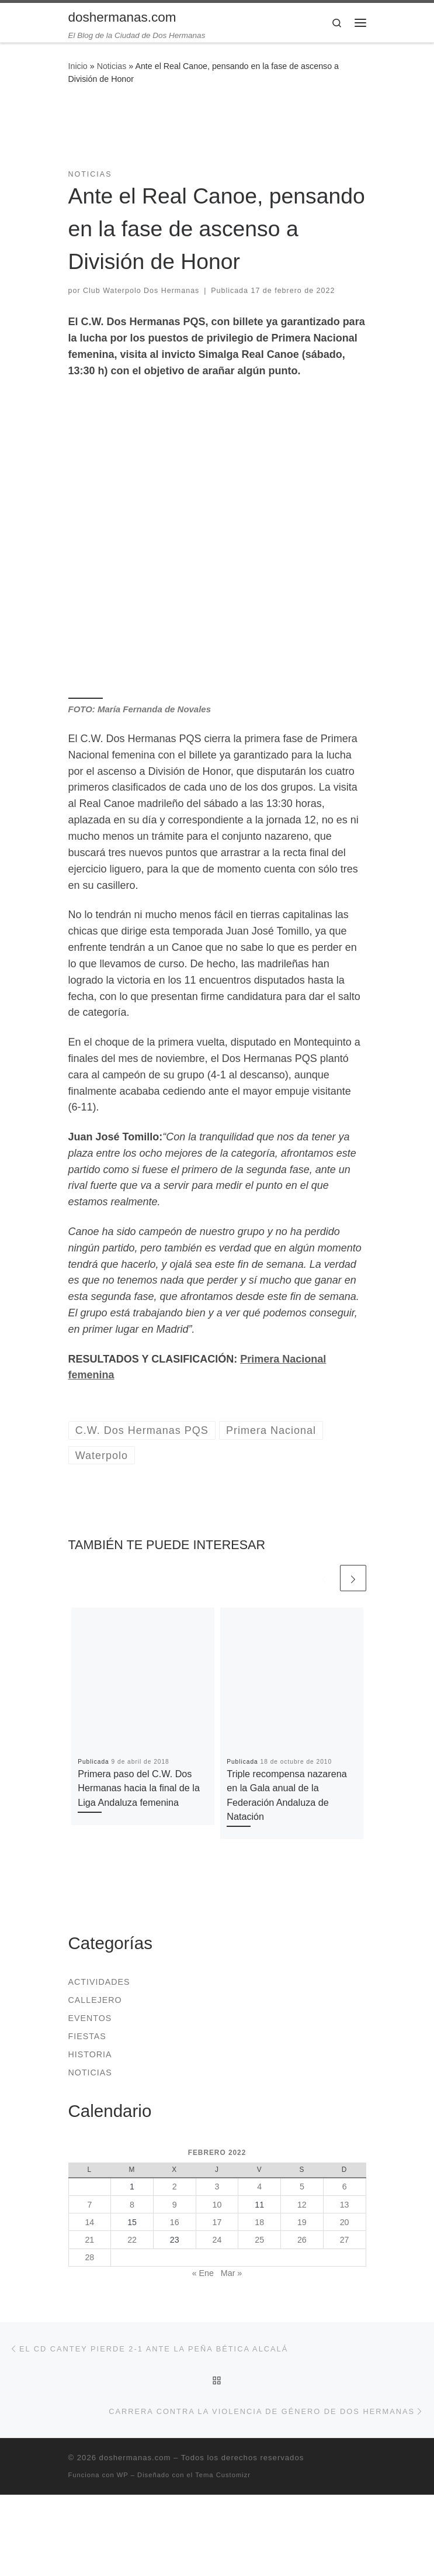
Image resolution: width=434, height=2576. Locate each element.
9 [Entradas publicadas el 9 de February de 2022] (174, 2204)
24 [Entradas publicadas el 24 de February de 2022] (217, 2239)
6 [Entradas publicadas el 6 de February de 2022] (344, 2186)
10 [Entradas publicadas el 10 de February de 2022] (217, 2204)
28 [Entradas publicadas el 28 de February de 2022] (89, 2257)
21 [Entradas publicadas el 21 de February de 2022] (89, 2239)
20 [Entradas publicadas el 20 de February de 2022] (344, 2222)
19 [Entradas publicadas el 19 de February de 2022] (302, 2222)
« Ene (203, 2273)
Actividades (99, 1982)
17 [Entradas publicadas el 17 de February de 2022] (217, 2222)
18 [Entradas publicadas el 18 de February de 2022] (259, 2222)
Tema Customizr (223, 2474)
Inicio (78, 66)
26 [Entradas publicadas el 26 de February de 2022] (302, 2239)
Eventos (90, 2018)
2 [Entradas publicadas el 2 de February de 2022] (174, 2186)
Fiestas (87, 2036)
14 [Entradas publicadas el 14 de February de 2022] (89, 2222)
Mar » (231, 2273)
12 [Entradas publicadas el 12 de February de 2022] (302, 2204)
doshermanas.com (135, 2457)
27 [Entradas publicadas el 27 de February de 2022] (344, 2239)
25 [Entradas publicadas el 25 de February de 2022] (259, 2239)
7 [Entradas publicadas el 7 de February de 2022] (89, 2204)
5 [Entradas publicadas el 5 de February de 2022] (302, 2186)
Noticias (112, 66)
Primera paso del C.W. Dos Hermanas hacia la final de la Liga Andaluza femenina (139, 1788)
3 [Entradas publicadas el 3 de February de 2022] (216, 2186)
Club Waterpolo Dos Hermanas (141, 291)
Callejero (95, 2000)
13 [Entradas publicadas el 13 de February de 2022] (344, 2204)
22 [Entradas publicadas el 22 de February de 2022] (132, 2239)
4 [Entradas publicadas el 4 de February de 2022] (259, 2186)
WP (123, 2474)
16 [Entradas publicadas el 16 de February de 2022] (174, 2222)
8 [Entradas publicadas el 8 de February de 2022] (132, 2204)
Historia (90, 2054)
